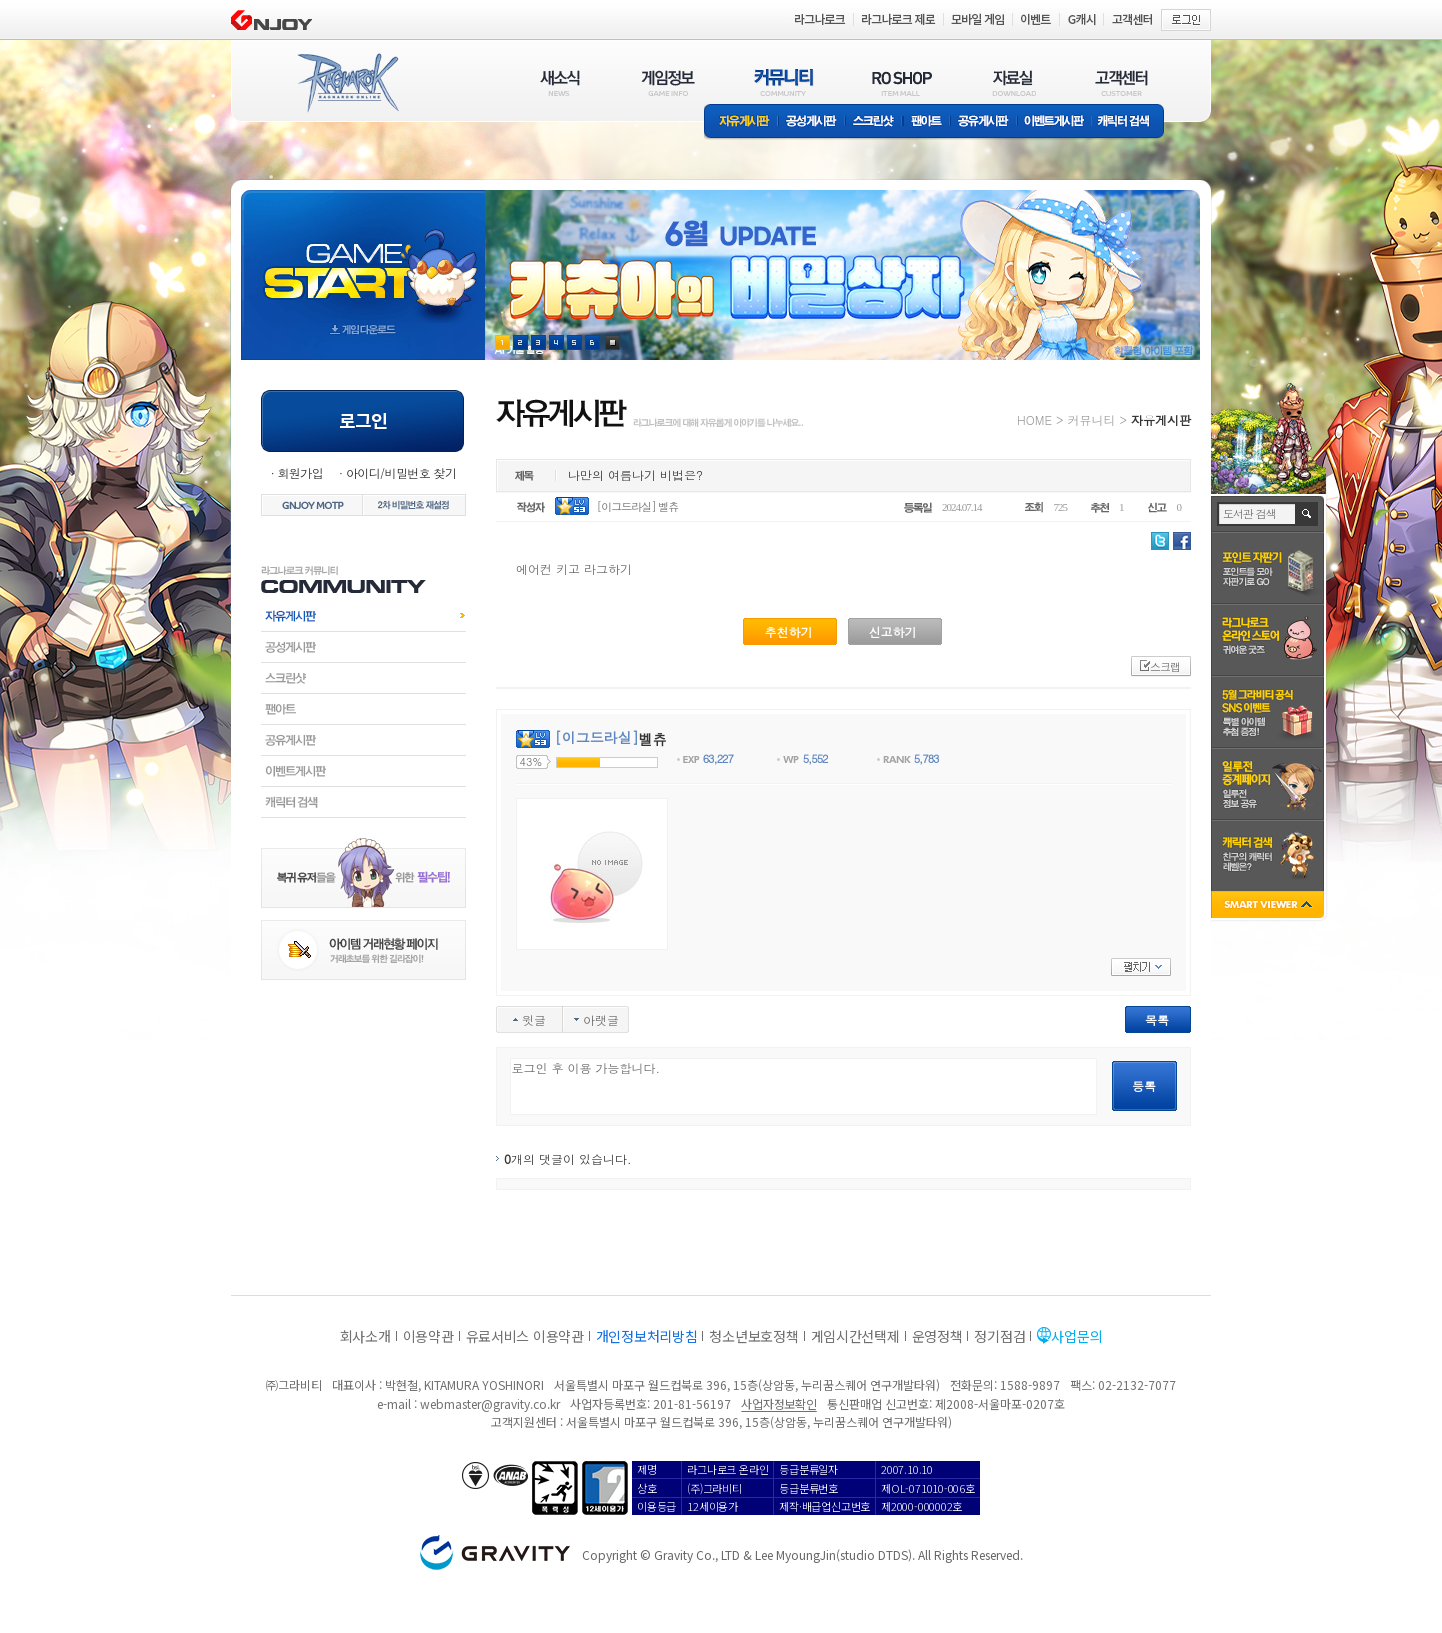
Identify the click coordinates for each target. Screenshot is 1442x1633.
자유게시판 (741, 122)
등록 (1144, 1085)
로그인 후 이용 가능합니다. (803, 1086)
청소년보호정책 (753, 1336)
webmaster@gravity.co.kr (490, 1403)
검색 (1307, 514)
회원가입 (300, 472)
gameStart (363, 256)
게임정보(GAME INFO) (668, 82)
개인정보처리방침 (647, 1336)
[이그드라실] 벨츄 (638, 506)
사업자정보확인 (778, 1403)
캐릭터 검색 (1130, 122)
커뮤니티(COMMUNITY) (784, 82)
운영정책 (937, 1336)
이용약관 (428, 1336)
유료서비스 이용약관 (525, 1336)
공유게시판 (983, 122)
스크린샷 (874, 122)
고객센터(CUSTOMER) (1121, 82)
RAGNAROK (347, 83)
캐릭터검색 (363, 802)
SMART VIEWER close (1269, 906)
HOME (1034, 419)
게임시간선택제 (855, 1336)
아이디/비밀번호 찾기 (401, 472)
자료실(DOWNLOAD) (1013, 82)
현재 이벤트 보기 (612, 342)
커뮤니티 (1091, 419)
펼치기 (1141, 967)
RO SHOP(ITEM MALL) (902, 82)
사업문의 (1076, 1336)
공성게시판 (812, 122)
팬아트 (926, 122)
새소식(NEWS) (560, 82)
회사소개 (365, 1336)
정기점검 (999, 1336)
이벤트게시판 (1054, 122)
